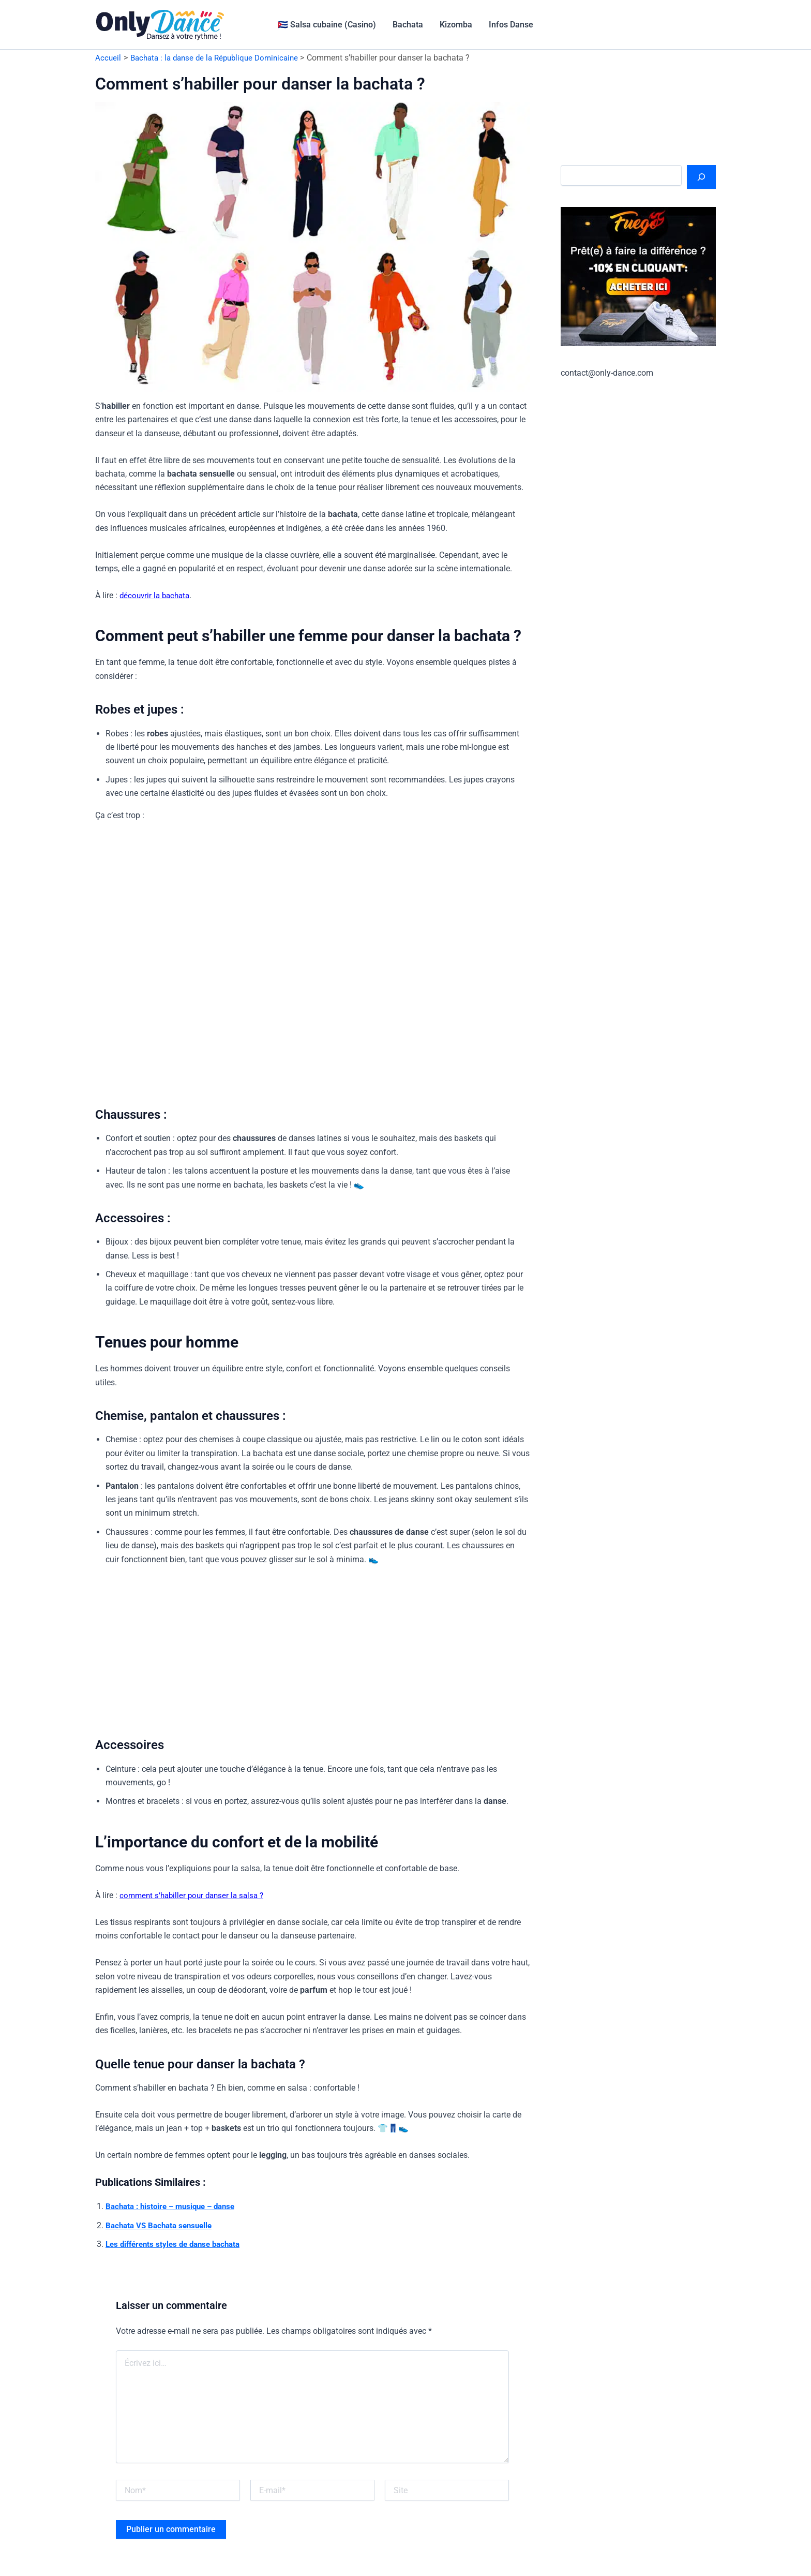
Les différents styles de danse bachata (178, 2244)
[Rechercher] (701, 177)
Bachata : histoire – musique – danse (175, 2206)
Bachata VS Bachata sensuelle (162, 2225)
